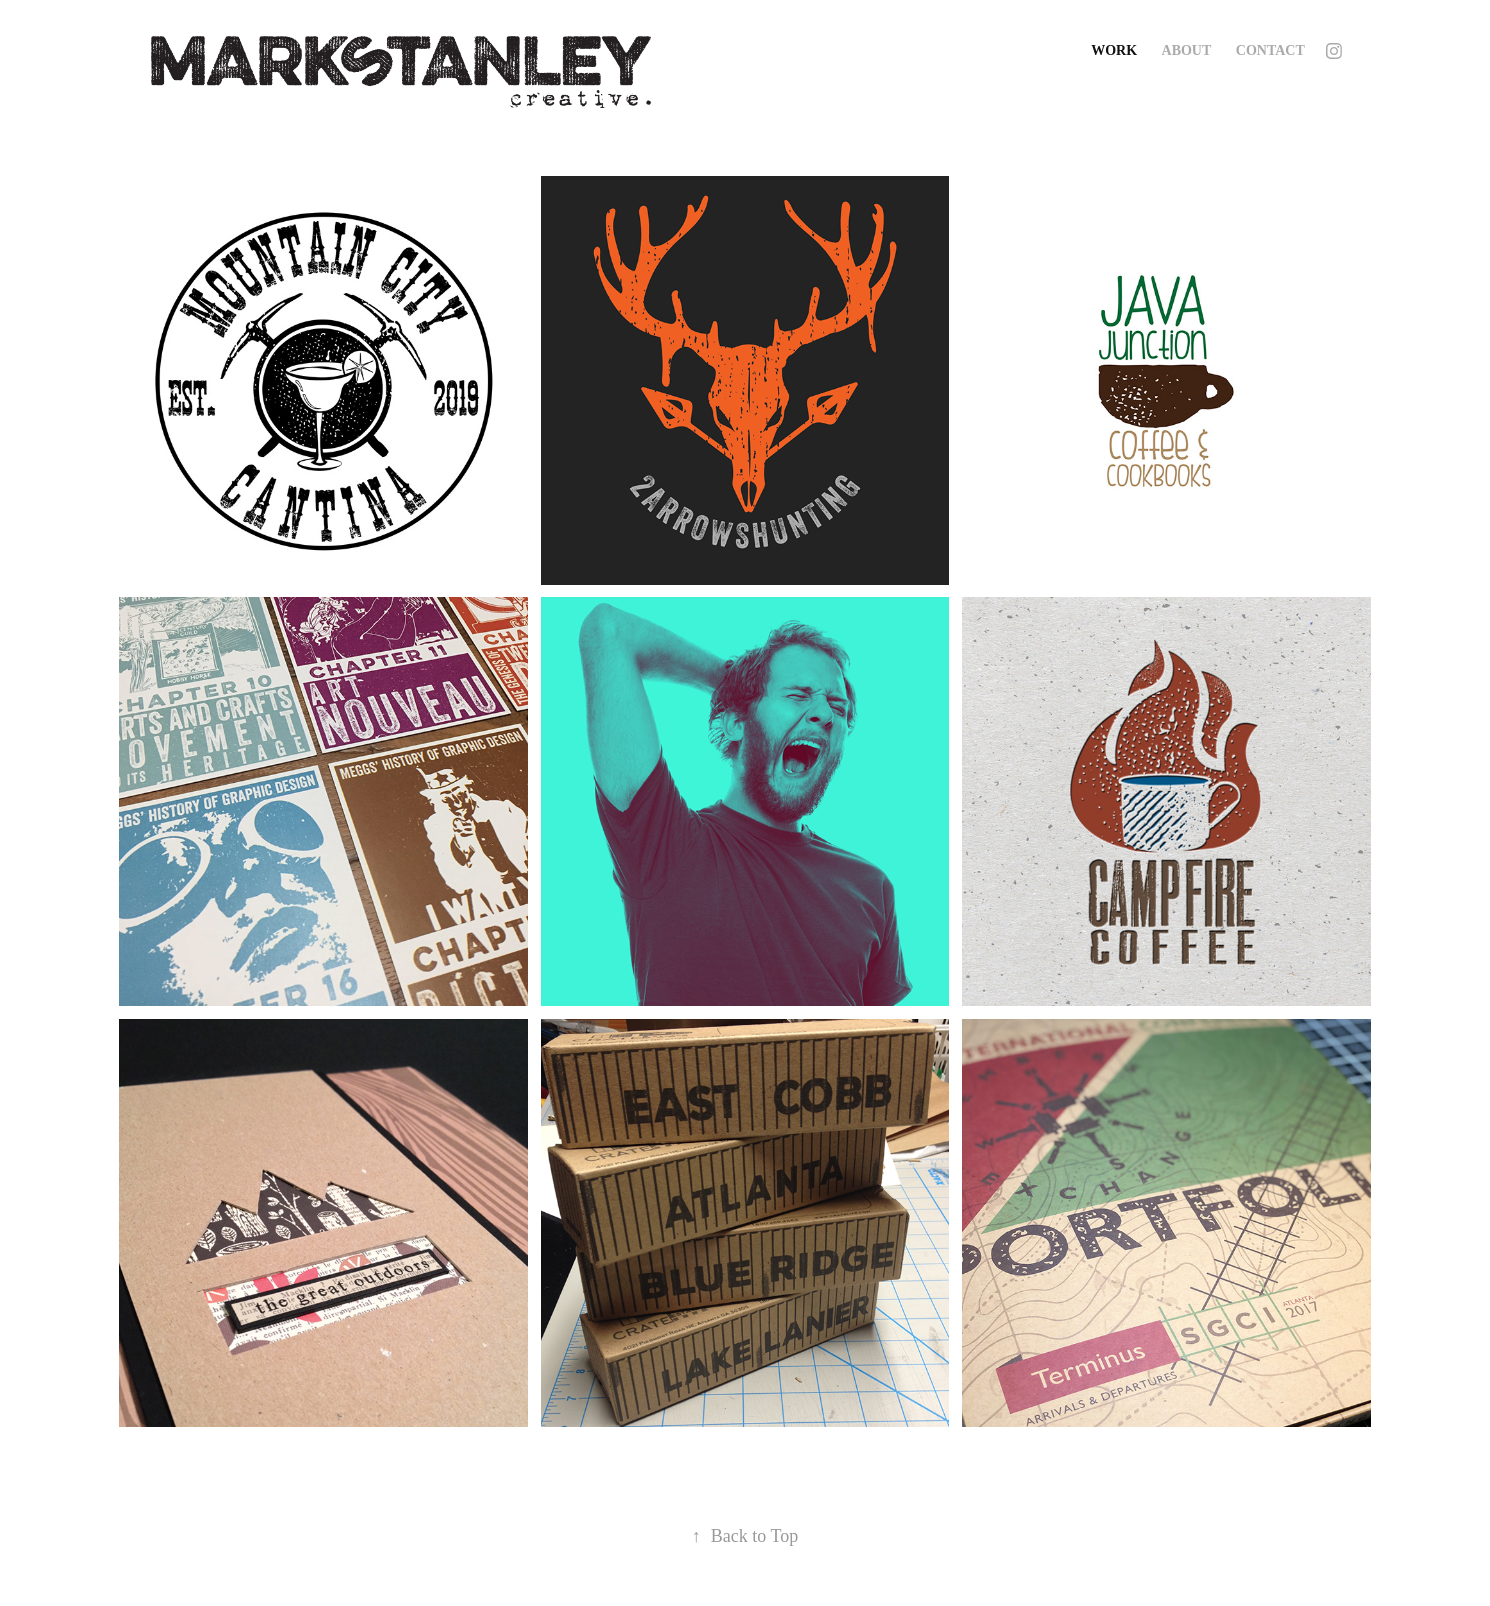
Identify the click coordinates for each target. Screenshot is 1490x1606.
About (1187, 50)
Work (1114, 50)
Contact (1270, 50)
